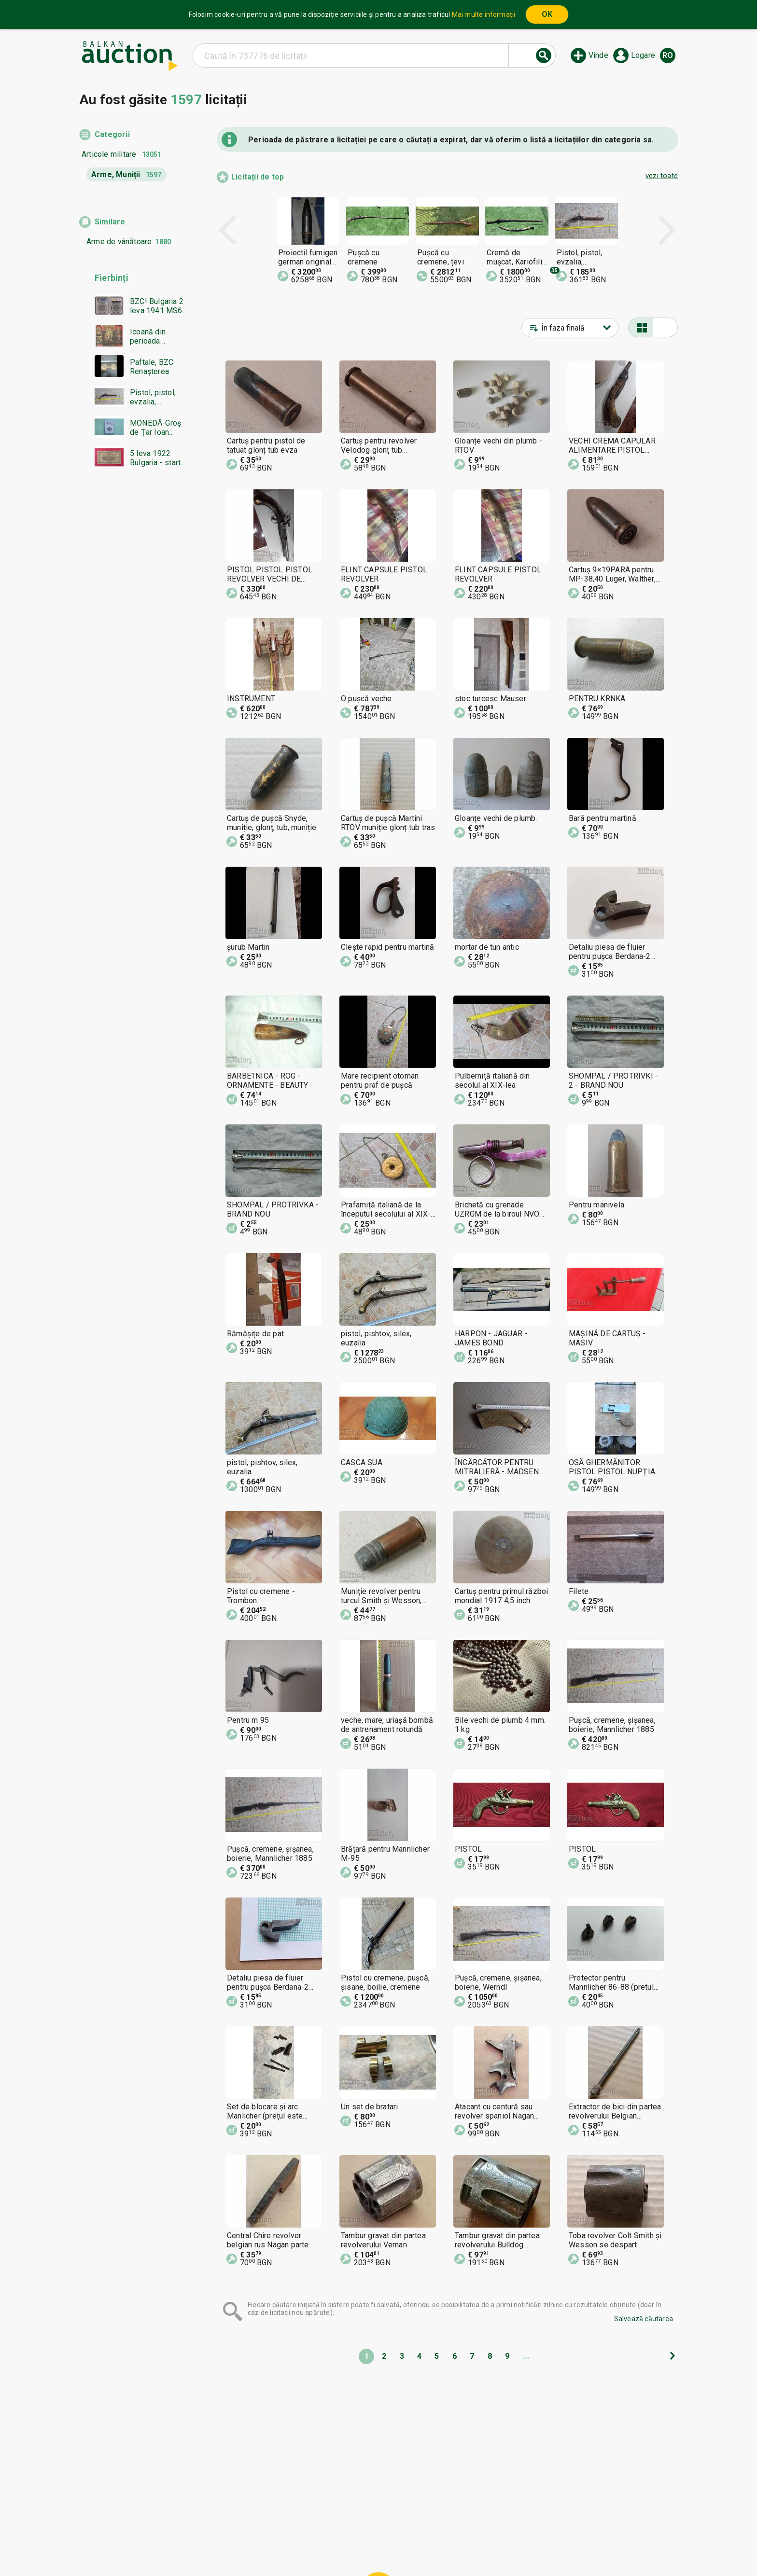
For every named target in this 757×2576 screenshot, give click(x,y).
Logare (643, 55)
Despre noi (334, 2545)
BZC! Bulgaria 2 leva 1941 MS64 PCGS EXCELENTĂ (158, 306)
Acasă (302, 2527)
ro (667, 55)
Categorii (112, 134)
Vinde (598, 55)
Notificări (290, 2545)
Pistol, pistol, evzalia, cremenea (153, 397)
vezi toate (661, 175)
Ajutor (376, 2527)
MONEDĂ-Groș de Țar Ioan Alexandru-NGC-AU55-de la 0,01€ (157, 427)
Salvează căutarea (643, 2319)
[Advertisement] (133, 661)
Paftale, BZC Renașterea (151, 367)
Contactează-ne (392, 2545)
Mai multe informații (484, 14)
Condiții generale (427, 2527)
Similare (110, 221)
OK (547, 14)
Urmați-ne (455, 2545)
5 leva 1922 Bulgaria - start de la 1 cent (155, 458)
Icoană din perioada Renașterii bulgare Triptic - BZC (157, 336)
